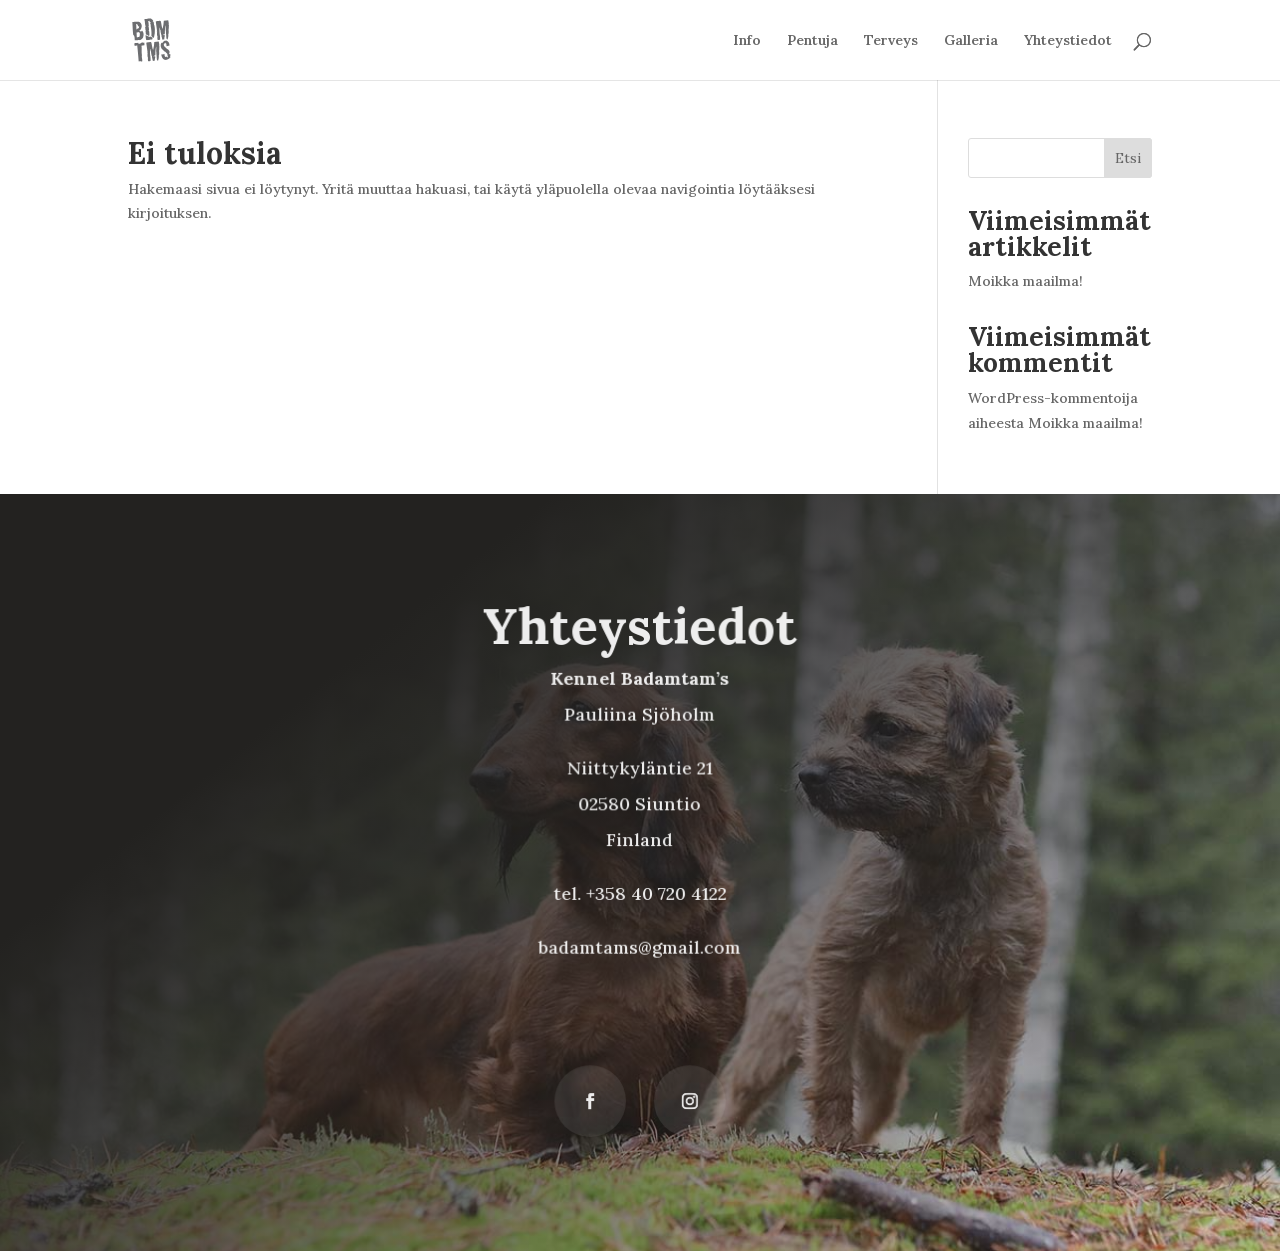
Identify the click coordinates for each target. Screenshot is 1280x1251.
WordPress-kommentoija (1053, 398)
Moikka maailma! (1025, 281)
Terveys (891, 41)
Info (747, 41)
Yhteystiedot (1068, 41)
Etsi (1128, 158)
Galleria (971, 41)
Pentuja (812, 41)
